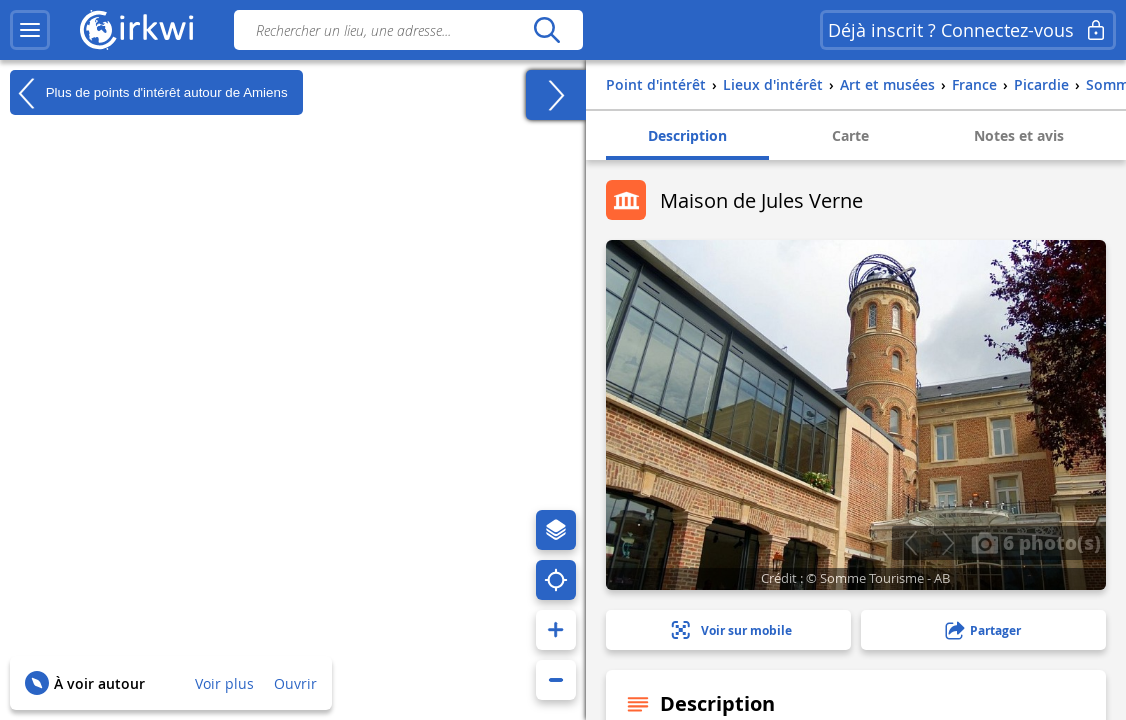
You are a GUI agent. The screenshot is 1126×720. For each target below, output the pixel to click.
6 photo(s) (1036, 542)
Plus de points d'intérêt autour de (149, 93)
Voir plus (224, 683)
